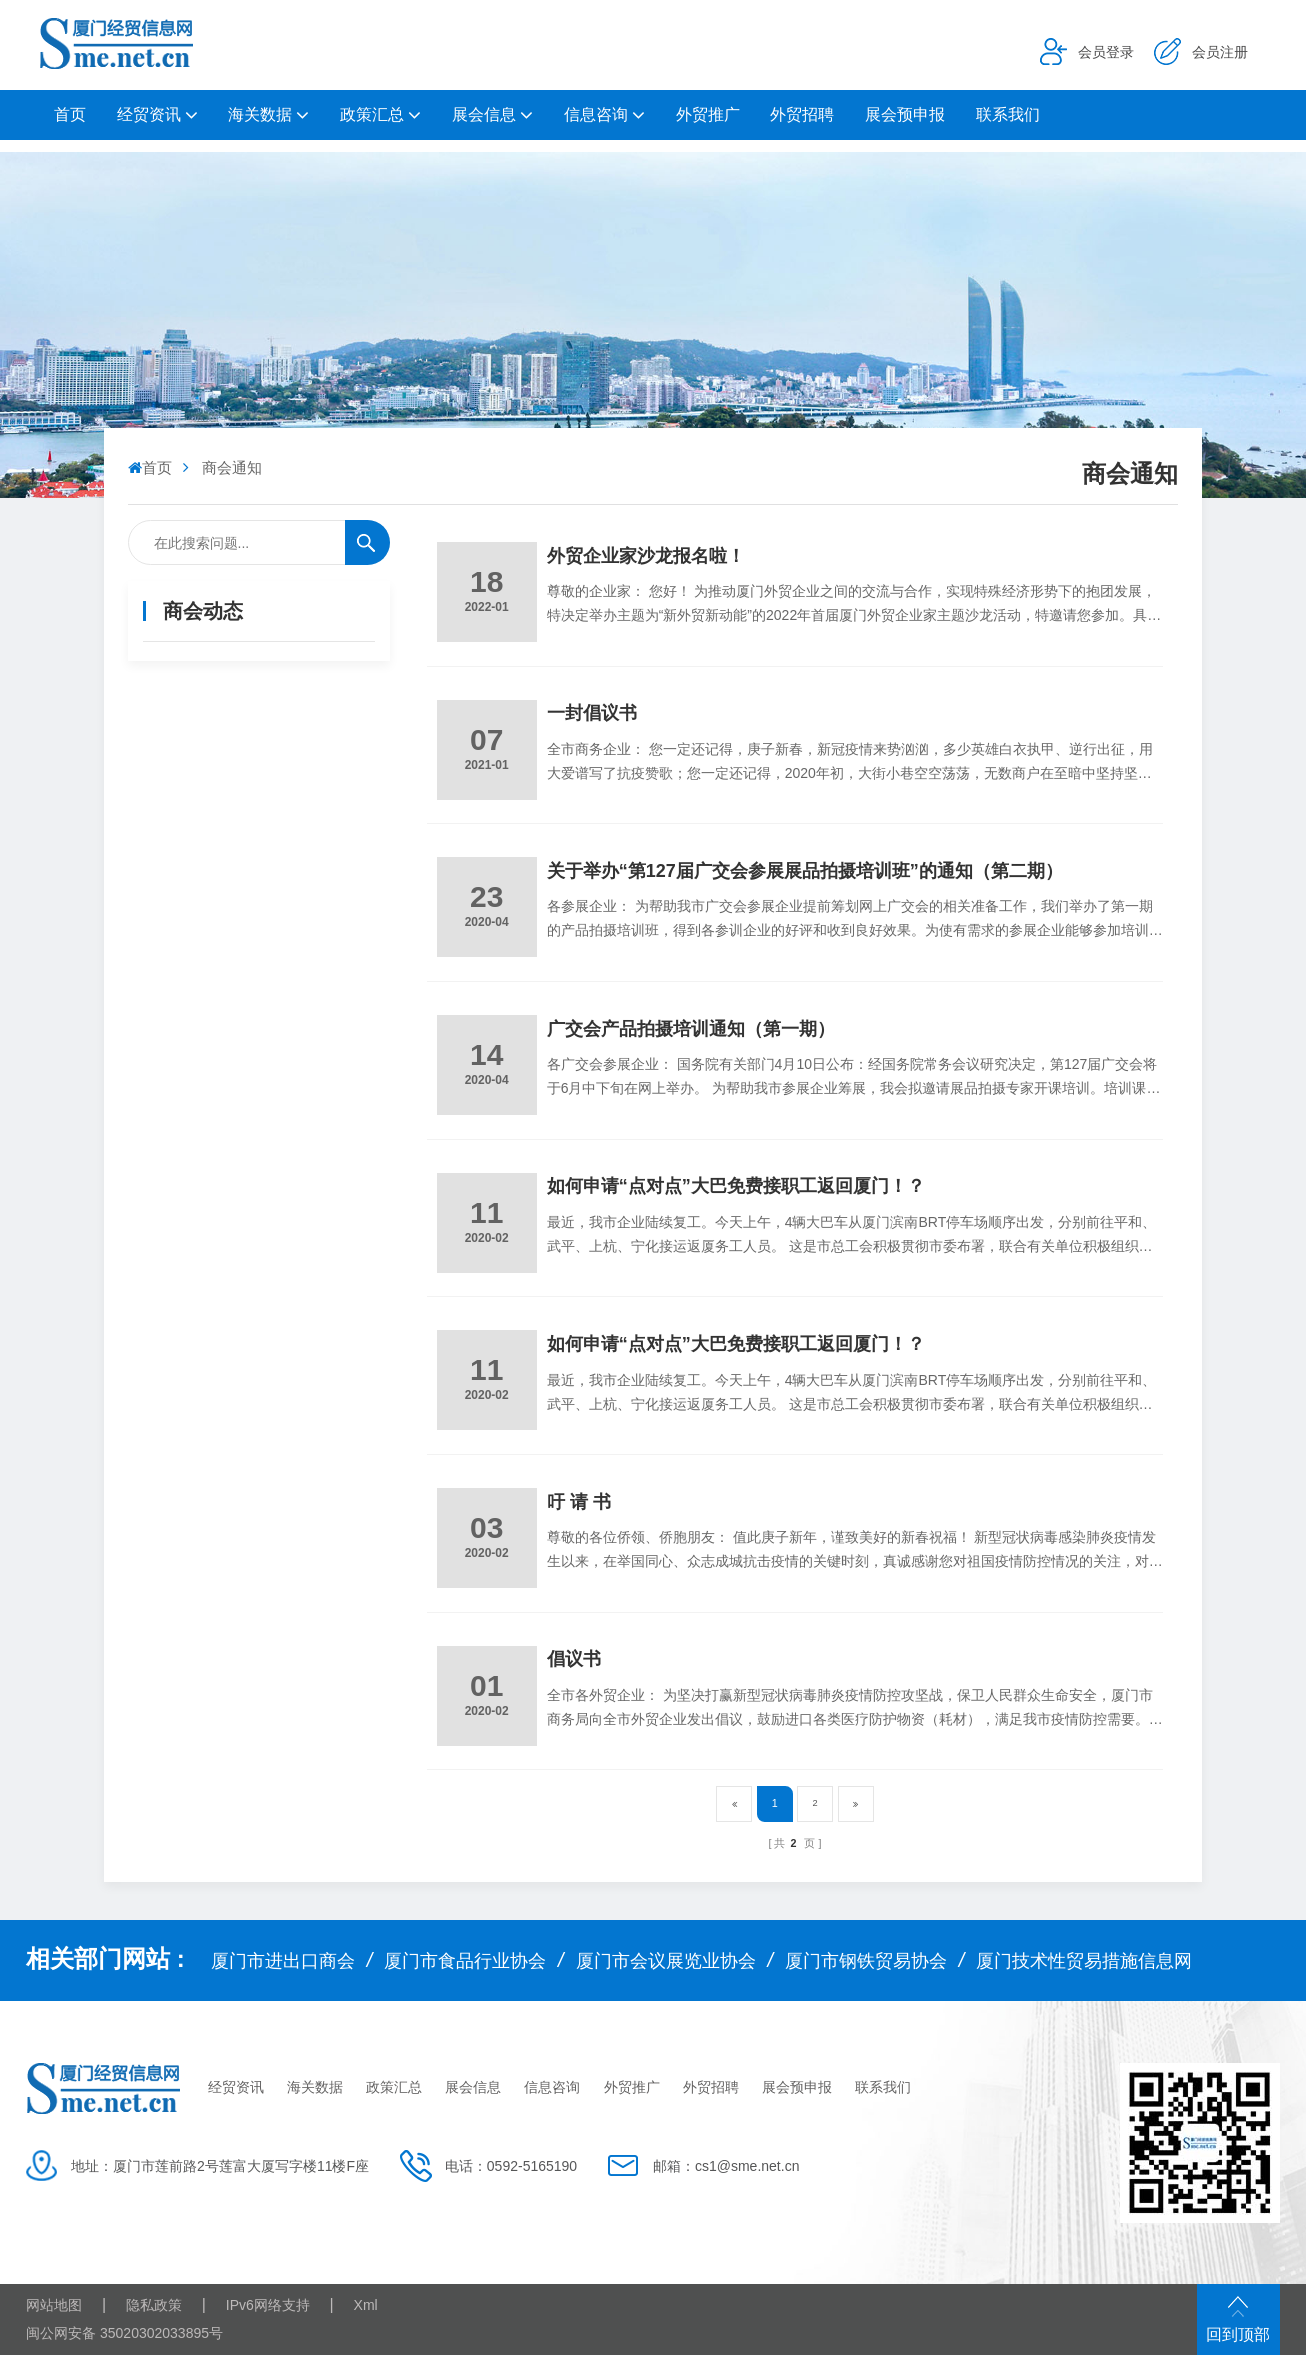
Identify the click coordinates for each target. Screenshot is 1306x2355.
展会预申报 (905, 114)
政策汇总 (372, 114)
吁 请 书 (579, 1502)
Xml (366, 2305)
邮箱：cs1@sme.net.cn (726, 2166)
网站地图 (54, 2305)
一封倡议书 (592, 713)
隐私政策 (154, 2305)
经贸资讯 (149, 114)
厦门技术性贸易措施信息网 (1084, 1961)
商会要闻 (175, 716)
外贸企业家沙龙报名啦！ (646, 556)
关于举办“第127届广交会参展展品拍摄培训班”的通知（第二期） (805, 871)
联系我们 (1008, 114)
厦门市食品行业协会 (465, 1961)
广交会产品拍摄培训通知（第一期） (691, 1029)
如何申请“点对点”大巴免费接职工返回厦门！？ (736, 1186)
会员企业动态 (191, 766)
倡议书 (574, 1659)
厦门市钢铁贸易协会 (866, 1961)
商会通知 (175, 666)
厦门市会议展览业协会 (666, 1961)
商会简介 (175, 816)
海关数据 (260, 114)
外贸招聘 (802, 114)
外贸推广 (708, 114)
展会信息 (484, 114)
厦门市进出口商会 (283, 1961)
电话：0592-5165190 (511, 2166)
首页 (70, 114)
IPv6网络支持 (268, 2305)
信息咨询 (596, 114)
